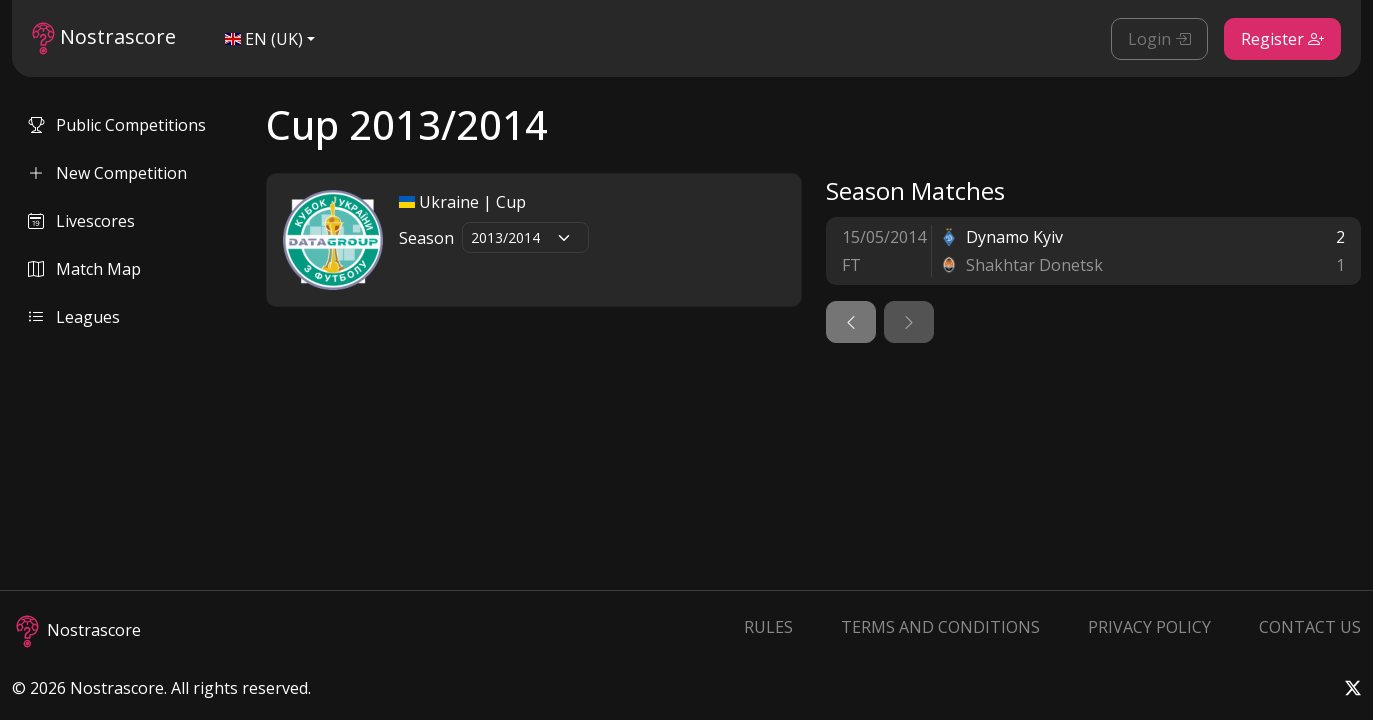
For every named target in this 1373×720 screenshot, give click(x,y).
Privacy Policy (1149, 627)
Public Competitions (117, 125)
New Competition (107, 173)
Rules (768, 627)
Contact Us (1310, 627)
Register (1282, 39)
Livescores (81, 221)
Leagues (74, 317)
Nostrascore (104, 38)
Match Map (84, 269)
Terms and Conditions (940, 627)
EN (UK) (264, 39)
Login (1159, 39)
